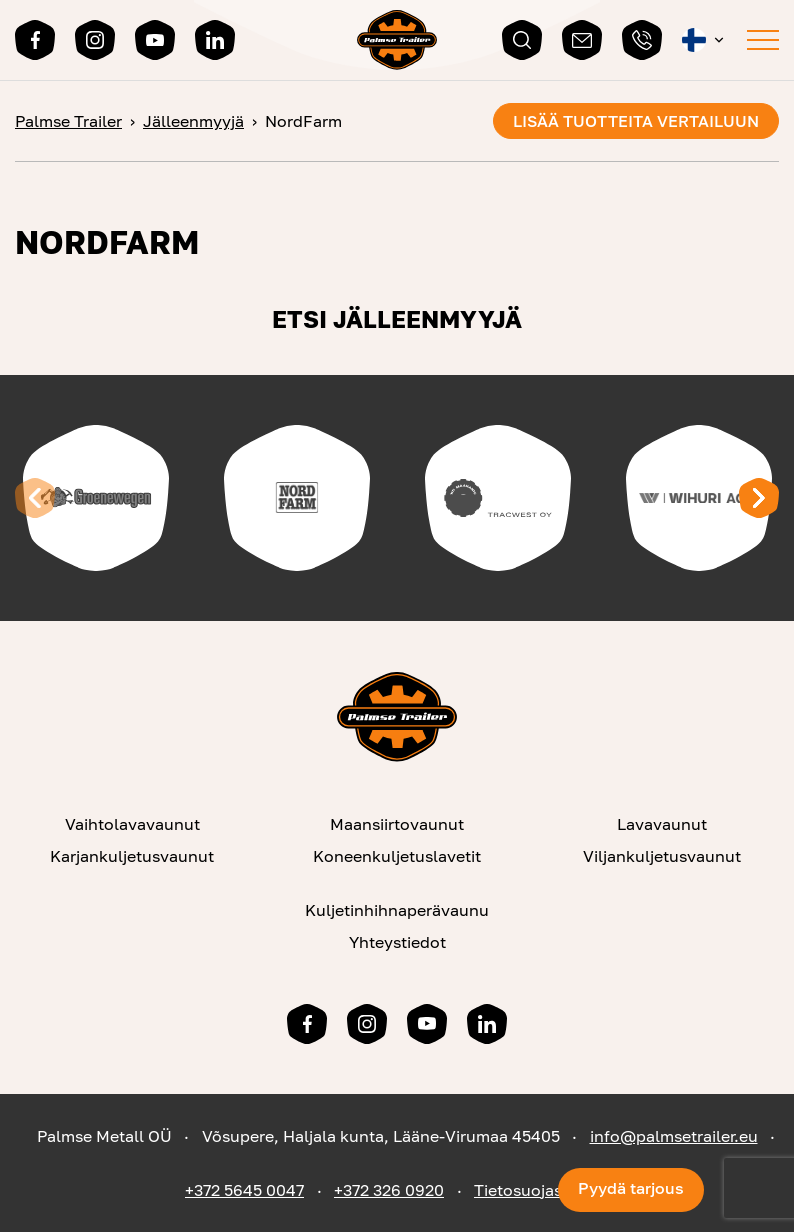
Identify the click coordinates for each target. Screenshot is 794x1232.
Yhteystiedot (397, 942)
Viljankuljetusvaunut (662, 856)
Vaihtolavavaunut (132, 824)
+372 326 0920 (389, 1190)
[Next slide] (759, 498)
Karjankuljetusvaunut (132, 856)
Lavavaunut (662, 824)
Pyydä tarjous (631, 1188)
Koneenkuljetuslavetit (397, 856)
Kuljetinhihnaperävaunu (397, 910)
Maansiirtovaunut (397, 824)
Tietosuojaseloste (541, 1190)
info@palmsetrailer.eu (674, 1136)
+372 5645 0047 (244, 1190)
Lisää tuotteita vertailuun (636, 121)
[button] (704, 40)
